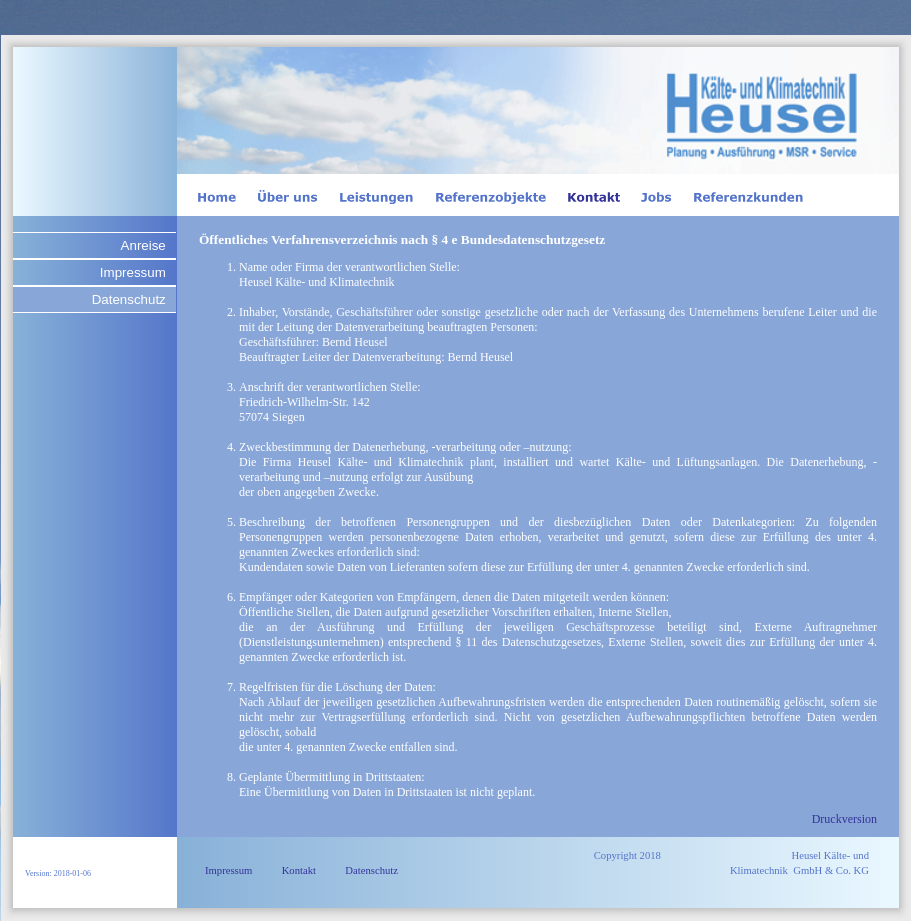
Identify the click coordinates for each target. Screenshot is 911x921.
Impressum (133, 272)
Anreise (143, 245)
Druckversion (844, 819)
